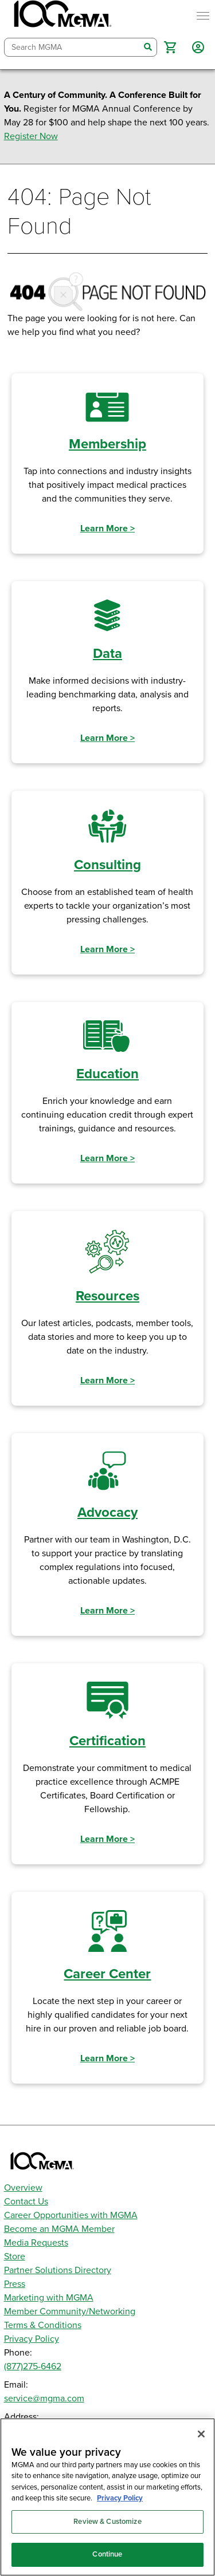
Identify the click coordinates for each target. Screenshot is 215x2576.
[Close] (201, 2434)
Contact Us (26, 2201)
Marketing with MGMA (48, 2297)
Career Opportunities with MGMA (71, 2215)
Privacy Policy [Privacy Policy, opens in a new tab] (120, 2498)
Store (14, 2256)
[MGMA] (61, 16)
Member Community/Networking (69, 2311)
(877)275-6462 (32, 2366)
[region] (107, 2497)
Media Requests (36, 2242)
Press (14, 2284)
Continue (107, 2554)
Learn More (107, 528)
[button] (170, 47)
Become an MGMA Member (59, 2229)
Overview (23, 2188)
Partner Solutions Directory (57, 2270)
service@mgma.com (44, 2398)
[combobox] (72, 47)
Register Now (31, 136)
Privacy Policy (31, 2339)
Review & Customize (107, 2521)
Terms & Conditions (42, 2325)
